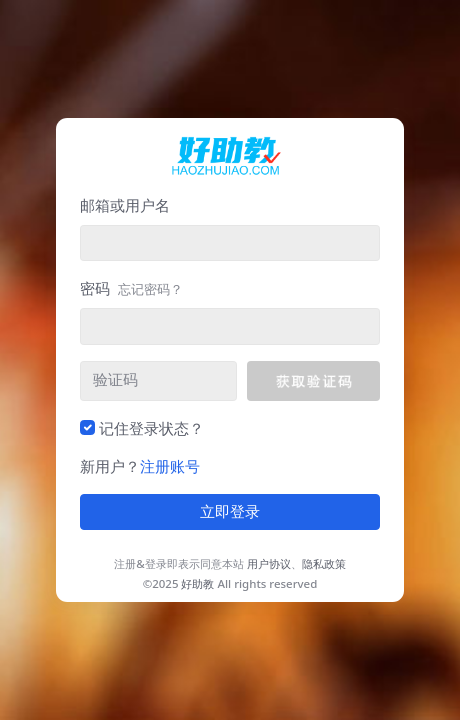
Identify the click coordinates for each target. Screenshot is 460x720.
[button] (313, 381)
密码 (131, 288)
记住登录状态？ (151, 428)
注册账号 (170, 466)
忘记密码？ (150, 289)
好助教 (197, 583)
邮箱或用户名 (125, 205)
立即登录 (230, 512)
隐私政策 (324, 563)
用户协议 (269, 563)
